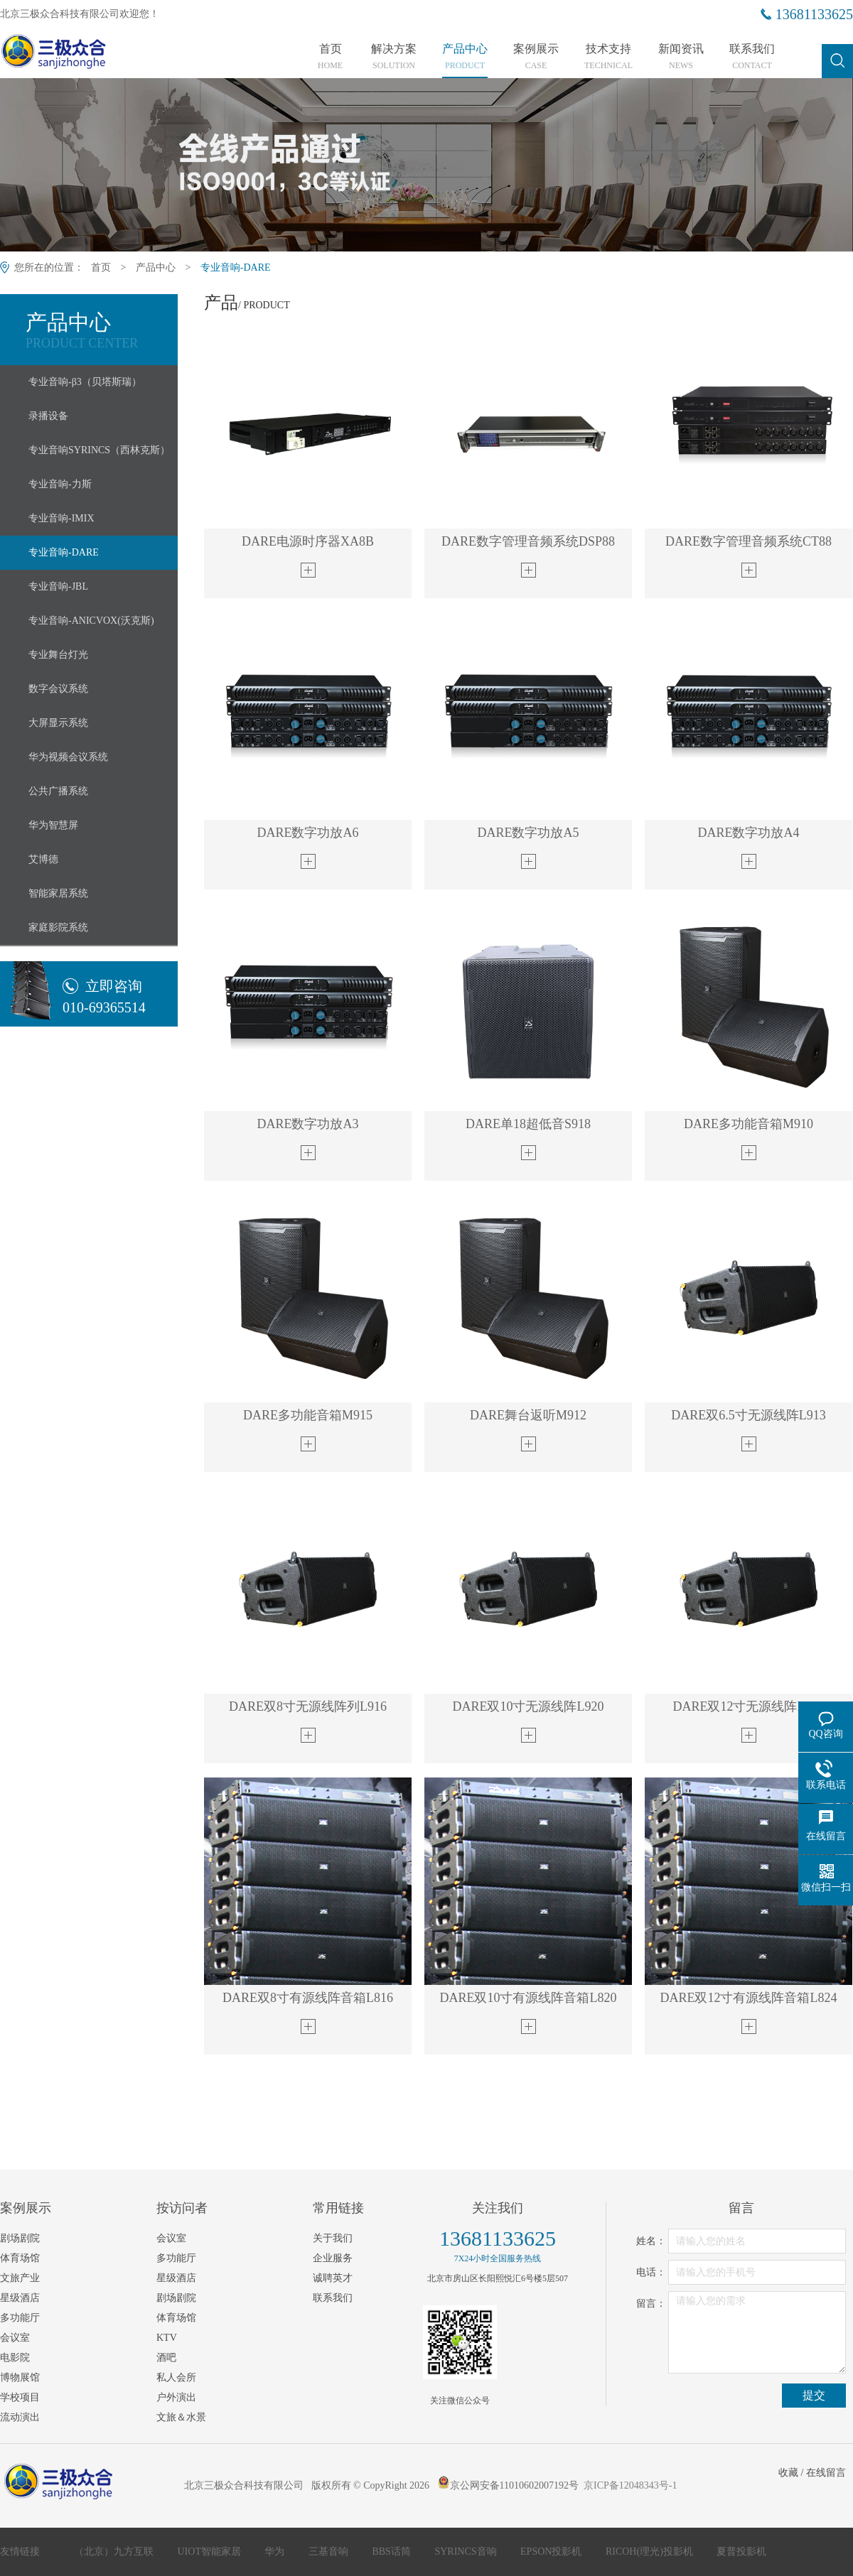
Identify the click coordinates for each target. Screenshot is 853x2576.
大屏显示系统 (58, 723)
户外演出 (176, 2397)
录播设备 (48, 416)
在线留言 (826, 2472)
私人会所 (176, 2377)
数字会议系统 (58, 688)
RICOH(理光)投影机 (650, 2551)
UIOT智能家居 (211, 2551)
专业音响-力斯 (60, 484)
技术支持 (608, 56)
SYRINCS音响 (466, 2551)
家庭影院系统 (58, 927)
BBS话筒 (392, 2551)
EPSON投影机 (552, 2551)
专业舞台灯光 (58, 654)
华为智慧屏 (53, 825)
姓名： (651, 2241)
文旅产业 (20, 2278)
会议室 (15, 2337)
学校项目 (20, 2397)
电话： (651, 2272)
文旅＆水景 (181, 2417)
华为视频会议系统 (68, 757)
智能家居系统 (58, 893)
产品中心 (465, 56)
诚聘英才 (333, 2278)
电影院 (15, 2357)
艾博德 (43, 859)
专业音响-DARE (235, 267)
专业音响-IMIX (61, 518)
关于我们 (333, 2238)
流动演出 (20, 2417)
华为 (275, 2551)
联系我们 (752, 56)
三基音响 (330, 2551)
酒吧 (166, 2357)
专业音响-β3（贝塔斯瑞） (84, 382)
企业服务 (333, 2258)
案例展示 (536, 56)
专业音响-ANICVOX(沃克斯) (91, 620)
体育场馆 (20, 2258)
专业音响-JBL (58, 586)
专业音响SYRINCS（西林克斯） (99, 450)
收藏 (788, 2472)
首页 (330, 56)
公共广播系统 (58, 791)
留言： (651, 2303)
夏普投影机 (741, 2551)
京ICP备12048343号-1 (630, 2485)
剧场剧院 (20, 2238)
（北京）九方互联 (115, 2551)
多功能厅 (20, 2317)
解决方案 (394, 56)
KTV (166, 2337)
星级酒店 (20, 2298)
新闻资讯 (681, 56)
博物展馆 (20, 2377)
